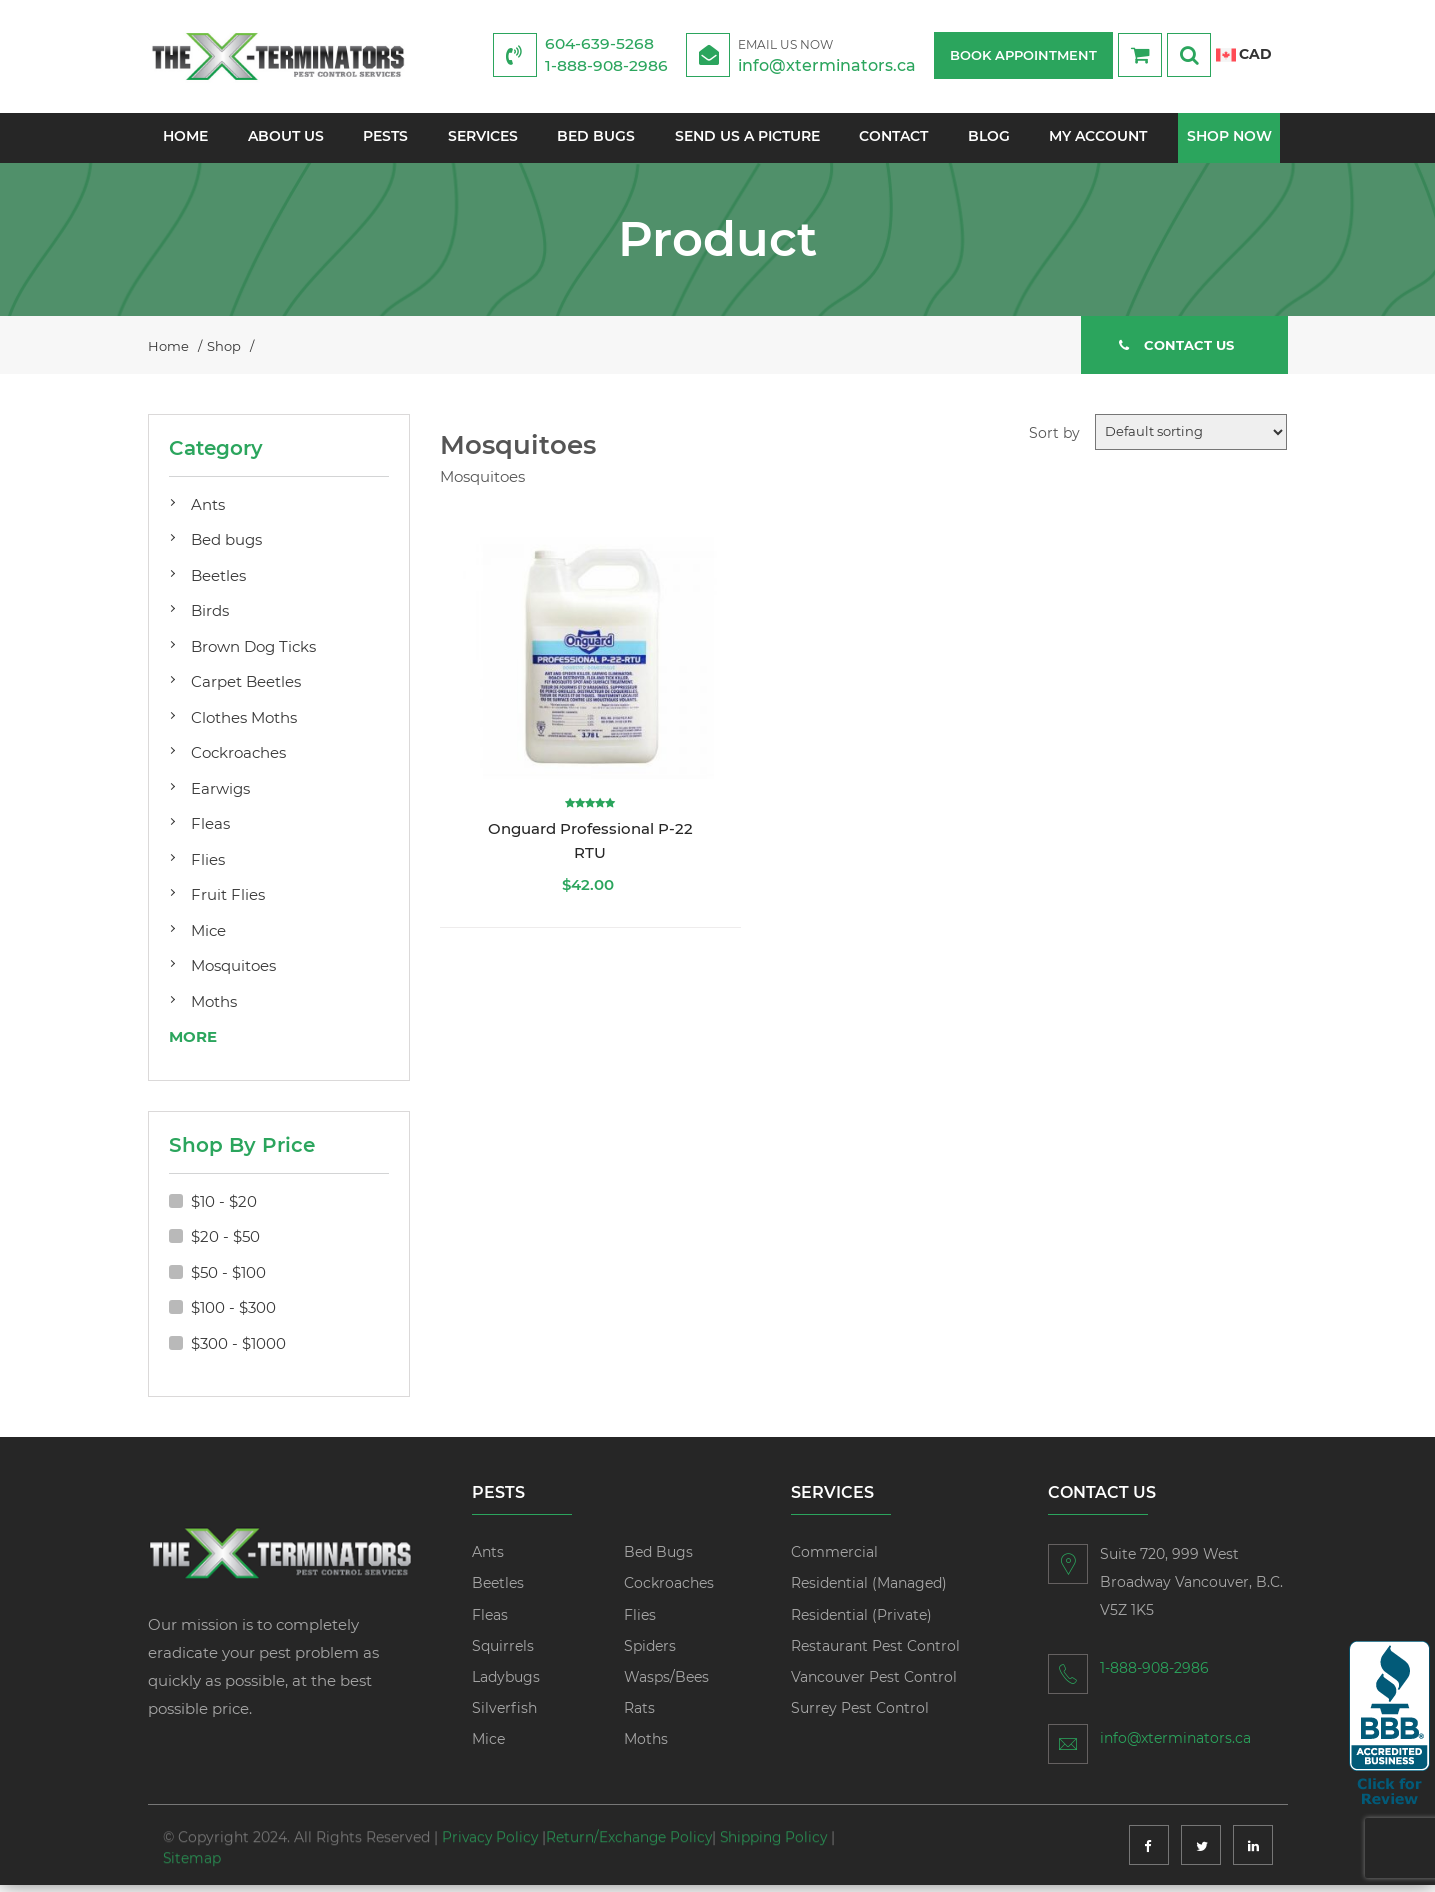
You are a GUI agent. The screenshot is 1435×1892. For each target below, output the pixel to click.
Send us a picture (747, 138)
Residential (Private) (861, 1622)
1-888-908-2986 (607, 65)
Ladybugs (506, 1684)
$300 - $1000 (238, 1350)
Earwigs (220, 795)
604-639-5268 (600, 43)
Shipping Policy (780, 1826)
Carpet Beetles (246, 688)
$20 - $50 (225, 1243)
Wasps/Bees (666, 1684)
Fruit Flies (228, 901)
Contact (894, 138)
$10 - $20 (224, 1208)
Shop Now (1230, 138)
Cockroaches (238, 759)
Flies (208, 866)
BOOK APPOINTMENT (1023, 55)
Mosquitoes (233, 972)
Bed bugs (226, 546)
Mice (208, 937)
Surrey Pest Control (860, 1715)
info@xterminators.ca (834, 54)
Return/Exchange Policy (633, 1826)
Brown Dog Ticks (253, 653)
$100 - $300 (233, 1314)
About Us (285, 138)
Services (482, 138)
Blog (989, 138)
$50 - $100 (228, 1279)
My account (1099, 138)
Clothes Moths (244, 724)
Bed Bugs (596, 138)
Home (184, 138)
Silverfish (504, 1715)
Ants (208, 511)
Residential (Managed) (869, 1590)
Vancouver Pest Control (874, 1684)
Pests (385, 138)
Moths (214, 1008)
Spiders (650, 1653)
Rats (639, 1715)
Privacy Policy (491, 1826)
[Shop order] (1191, 439)
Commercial (834, 1559)
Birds (210, 617)
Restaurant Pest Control (875, 1653)
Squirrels (503, 1653)
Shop (224, 351)
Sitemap (192, 1846)
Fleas (210, 830)
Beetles (218, 582)
